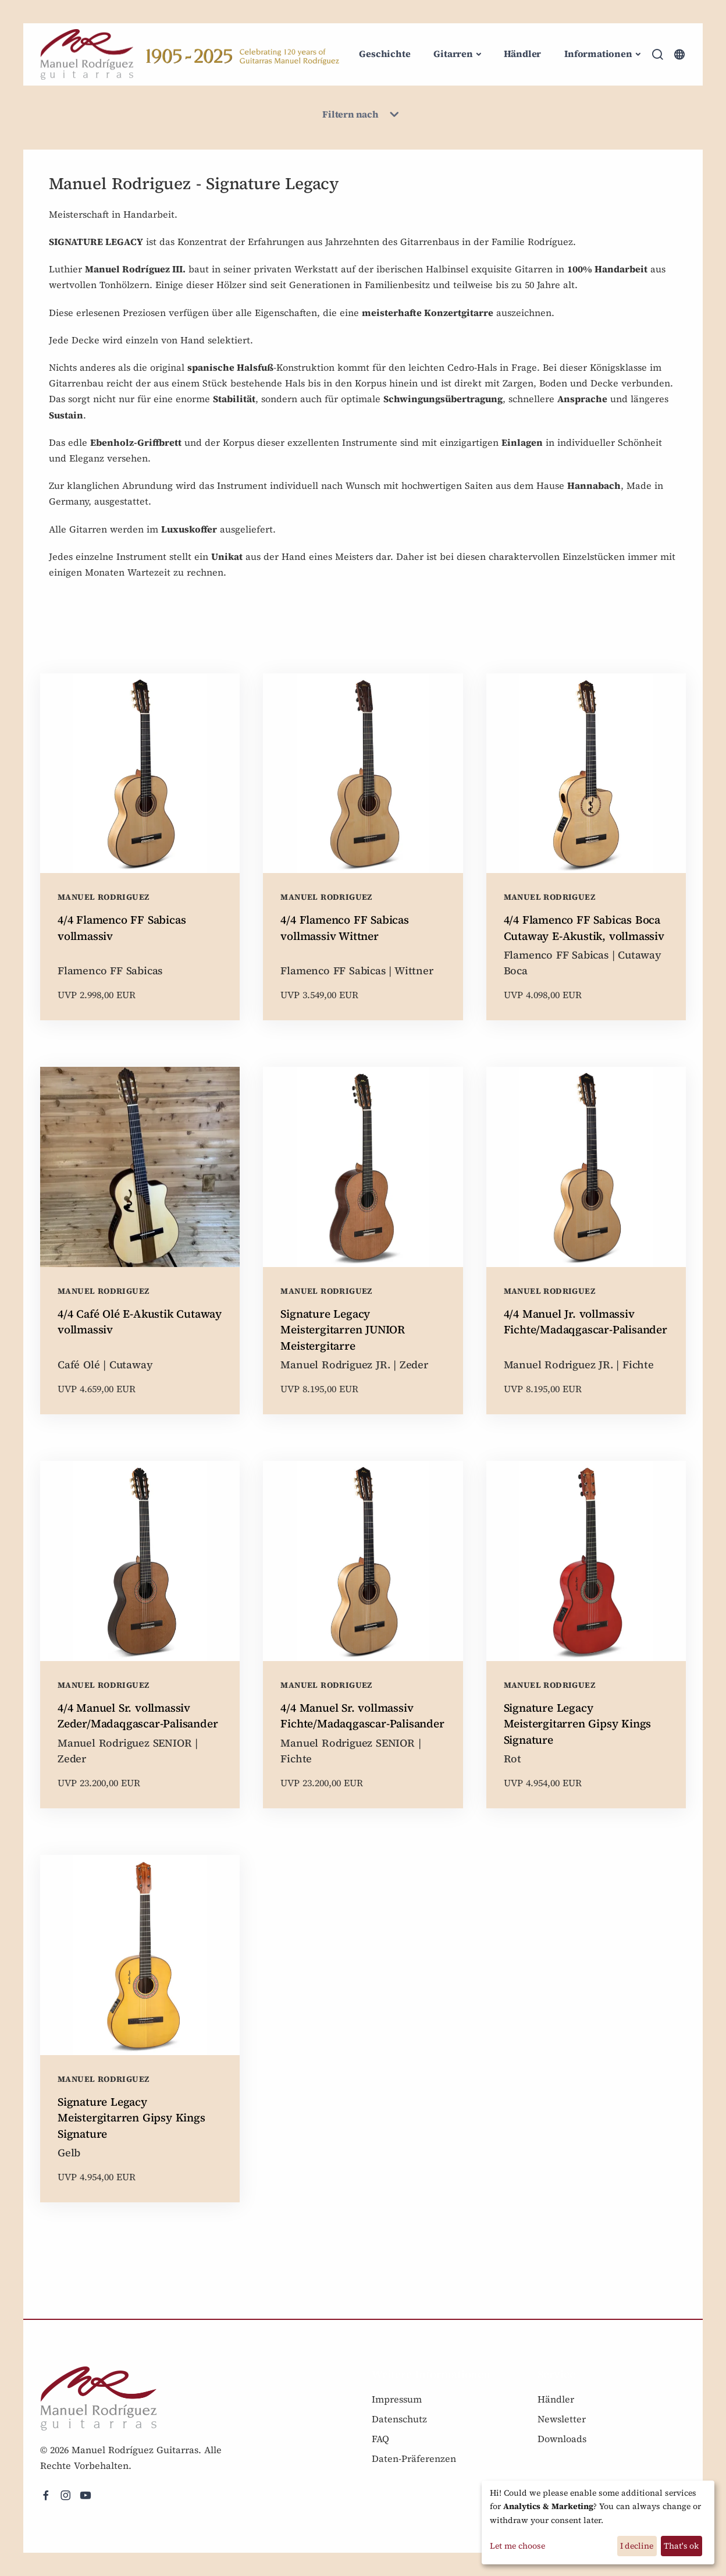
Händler (523, 53)
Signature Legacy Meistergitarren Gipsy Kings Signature (578, 1723)
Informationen (598, 53)
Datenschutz (399, 2418)
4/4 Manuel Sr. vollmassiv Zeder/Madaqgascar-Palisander (138, 1715)
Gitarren (452, 53)
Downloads (562, 2438)
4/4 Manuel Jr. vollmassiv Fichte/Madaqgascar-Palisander (585, 1321)
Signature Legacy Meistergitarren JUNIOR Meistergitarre (342, 1329)
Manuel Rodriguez (103, 897)
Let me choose (517, 2546)
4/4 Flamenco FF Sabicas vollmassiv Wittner (344, 927)
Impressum (397, 2399)
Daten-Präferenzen (414, 2458)
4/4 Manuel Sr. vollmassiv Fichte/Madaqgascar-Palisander (362, 1715)
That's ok (681, 2546)
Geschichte (384, 53)
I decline (636, 2546)
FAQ (380, 2438)
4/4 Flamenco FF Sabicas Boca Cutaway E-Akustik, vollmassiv (584, 927)
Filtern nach (362, 114)
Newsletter (562, 2418)
